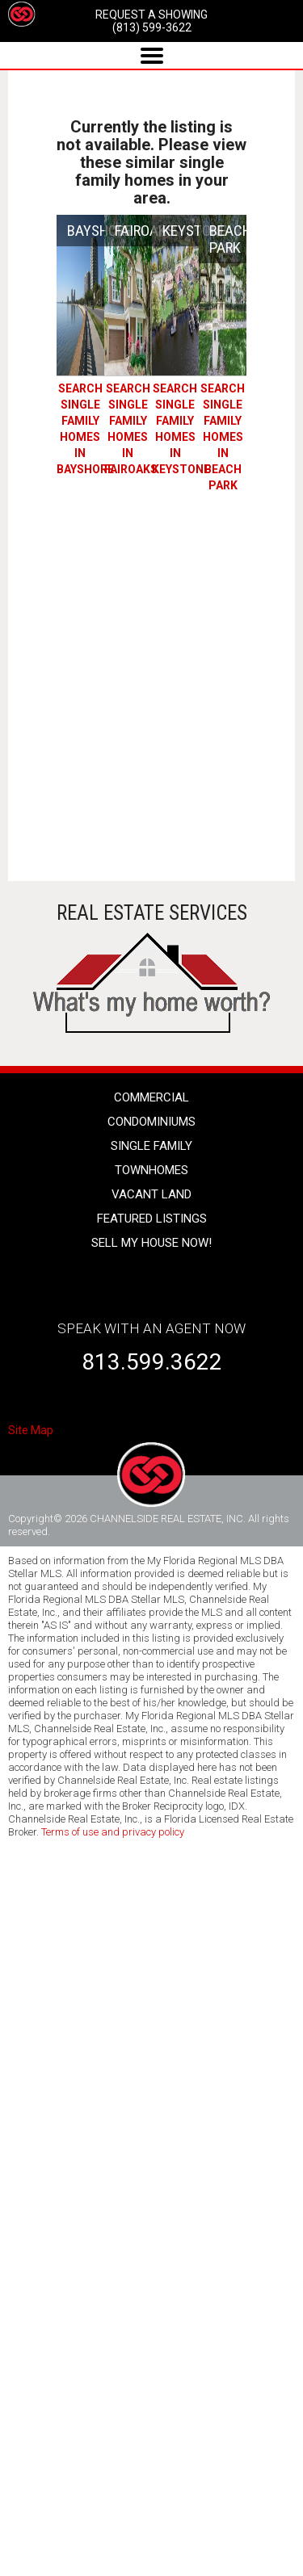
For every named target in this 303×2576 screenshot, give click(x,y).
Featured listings (152, 1218)
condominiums (151, 1121)
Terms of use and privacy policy (112, 1832)
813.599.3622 (152, 1362)
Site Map (30, 1430)
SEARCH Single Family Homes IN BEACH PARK (222, 437)
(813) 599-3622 (151, 27)
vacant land (151, 1194)
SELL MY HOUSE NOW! (151, 1243)
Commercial (151, 1097)
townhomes (151, 1170)
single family (151, 1146)
